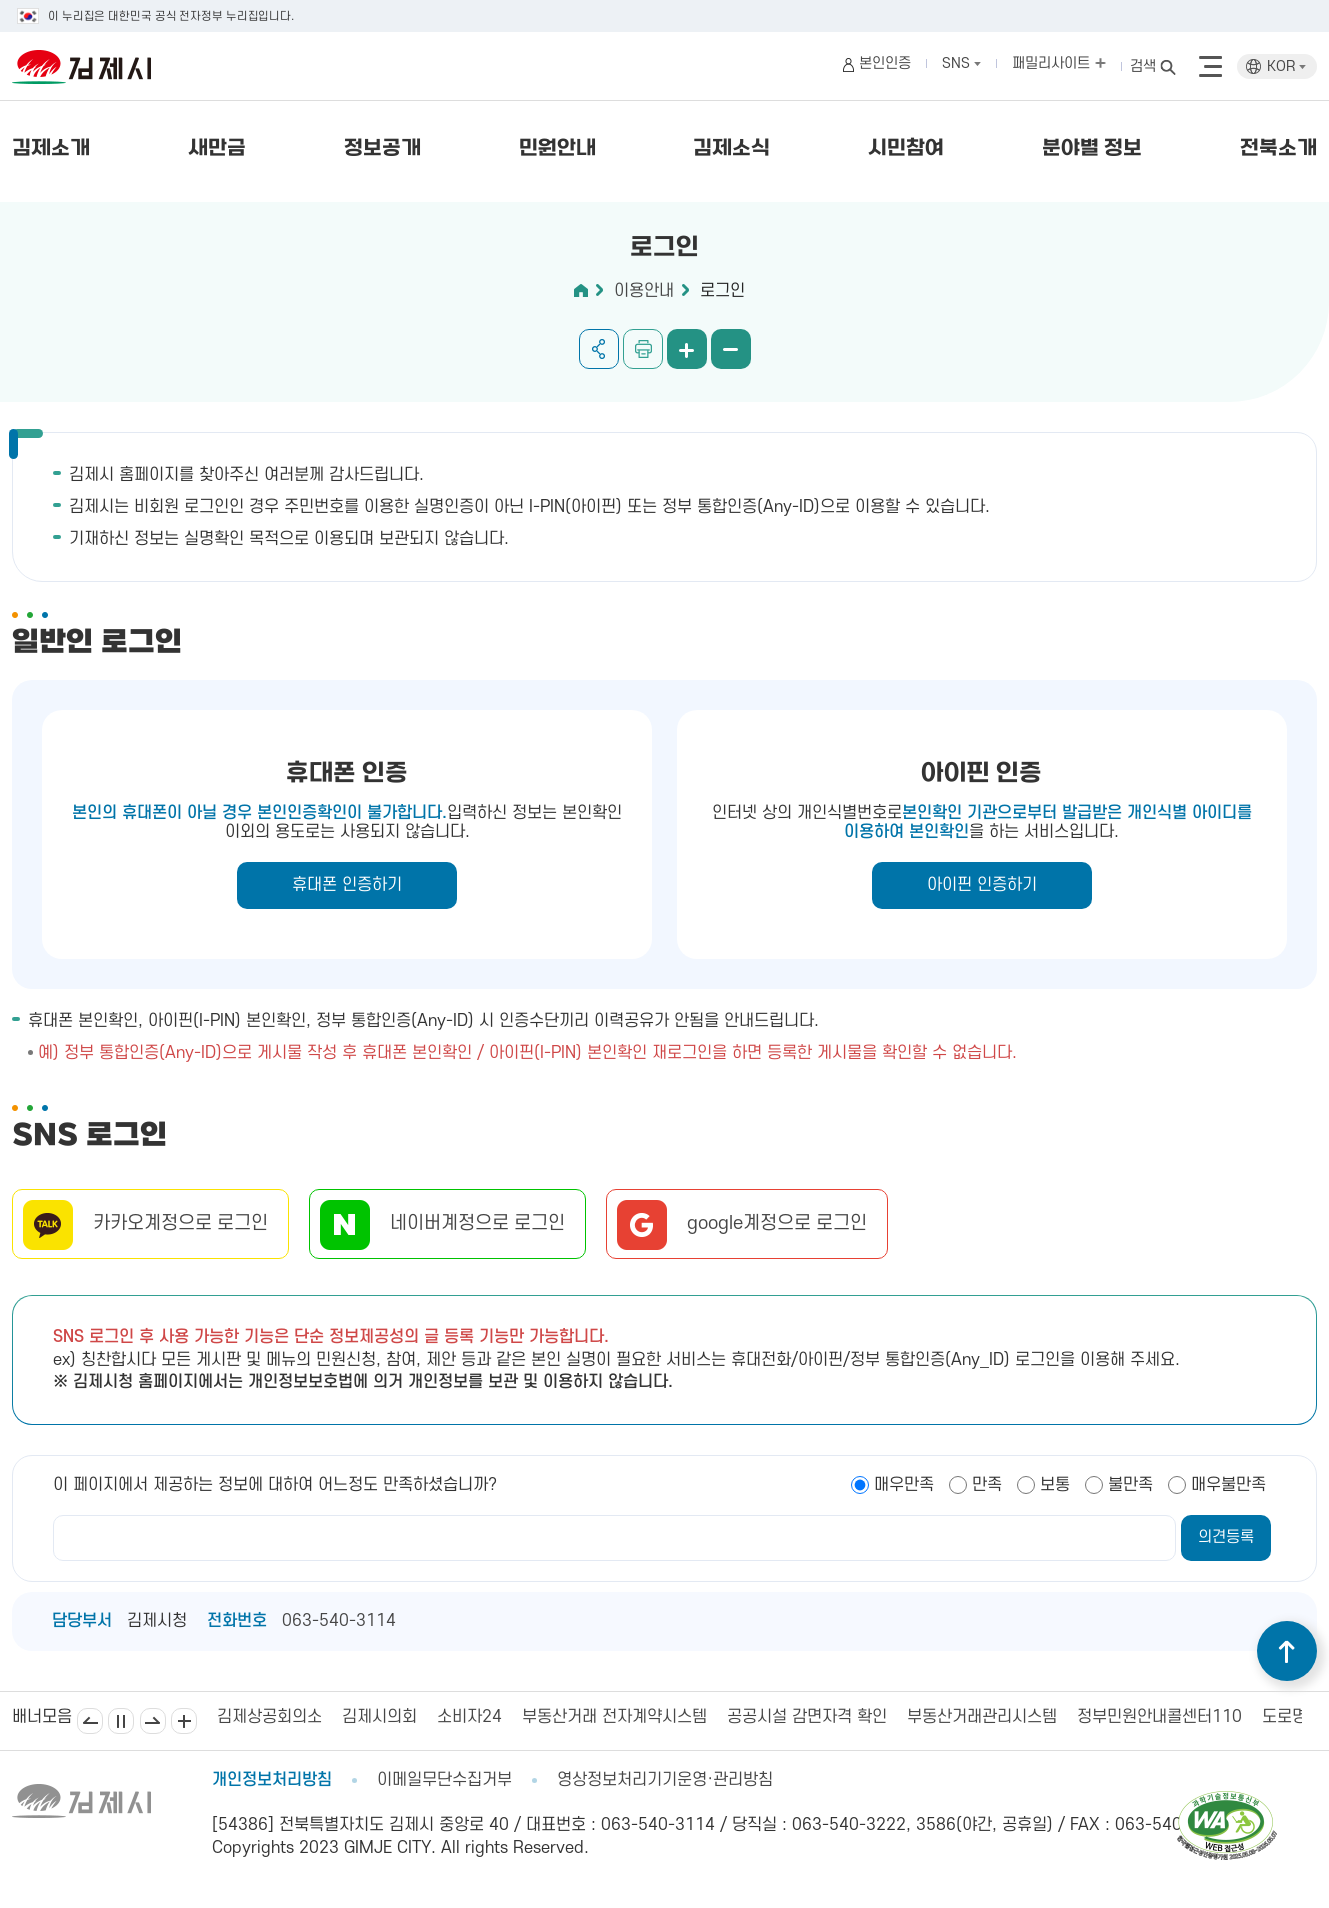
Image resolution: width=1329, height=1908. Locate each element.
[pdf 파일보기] (1227, 1800)
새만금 (217, 149)
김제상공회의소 (269, 1717)
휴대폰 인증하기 (347, 885)
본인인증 (885, 63)
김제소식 (731, 149)
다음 (153, 1721)
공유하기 (599, 349)
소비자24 (469, 1717)
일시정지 (121, 1721)
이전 (90, 1721)
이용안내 (644, 291)
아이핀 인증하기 (982, 885)
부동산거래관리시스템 (982, 1717)
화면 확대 (687, 349)
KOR (1286, 66)
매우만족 (904, 1485)
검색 (1143, 66)
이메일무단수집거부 (444, 1780)
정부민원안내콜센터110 (1159, 1717)
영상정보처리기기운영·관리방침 (665, 1780)
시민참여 (906, 149)
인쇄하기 (643, 349)
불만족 (1130, 1485)
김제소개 (51, 149)
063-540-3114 (339, 1621)
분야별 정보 (1092, 149)
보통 (1055, 1485)
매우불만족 (1228, 1485)
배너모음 (184, 1721)
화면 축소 (731, 349)
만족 (987, 1485)
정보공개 (382, 149)
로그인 (722, 291)
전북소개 (1278, 149)
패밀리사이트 (1059, 63)
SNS (961, 63)
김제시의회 (379, 1717)
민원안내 (557, 149)
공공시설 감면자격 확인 (807, 1717)
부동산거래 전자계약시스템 (614, 1717)
